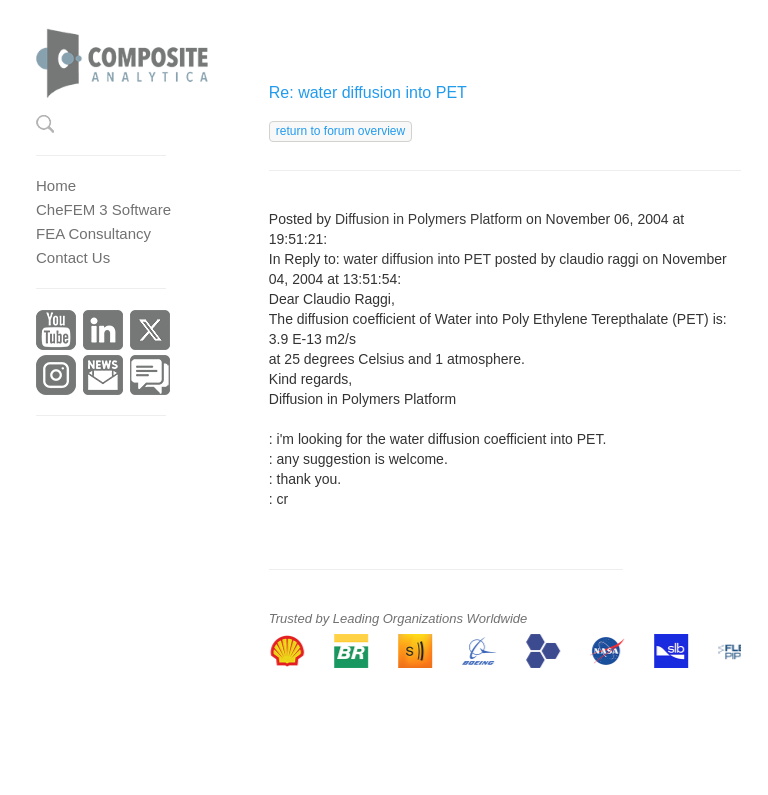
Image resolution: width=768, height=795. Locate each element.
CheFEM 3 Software (103, 209)
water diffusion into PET (417, 259)
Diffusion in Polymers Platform (428, 219)
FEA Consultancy (93, 233)
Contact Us (73, 257)
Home (56, 185)
